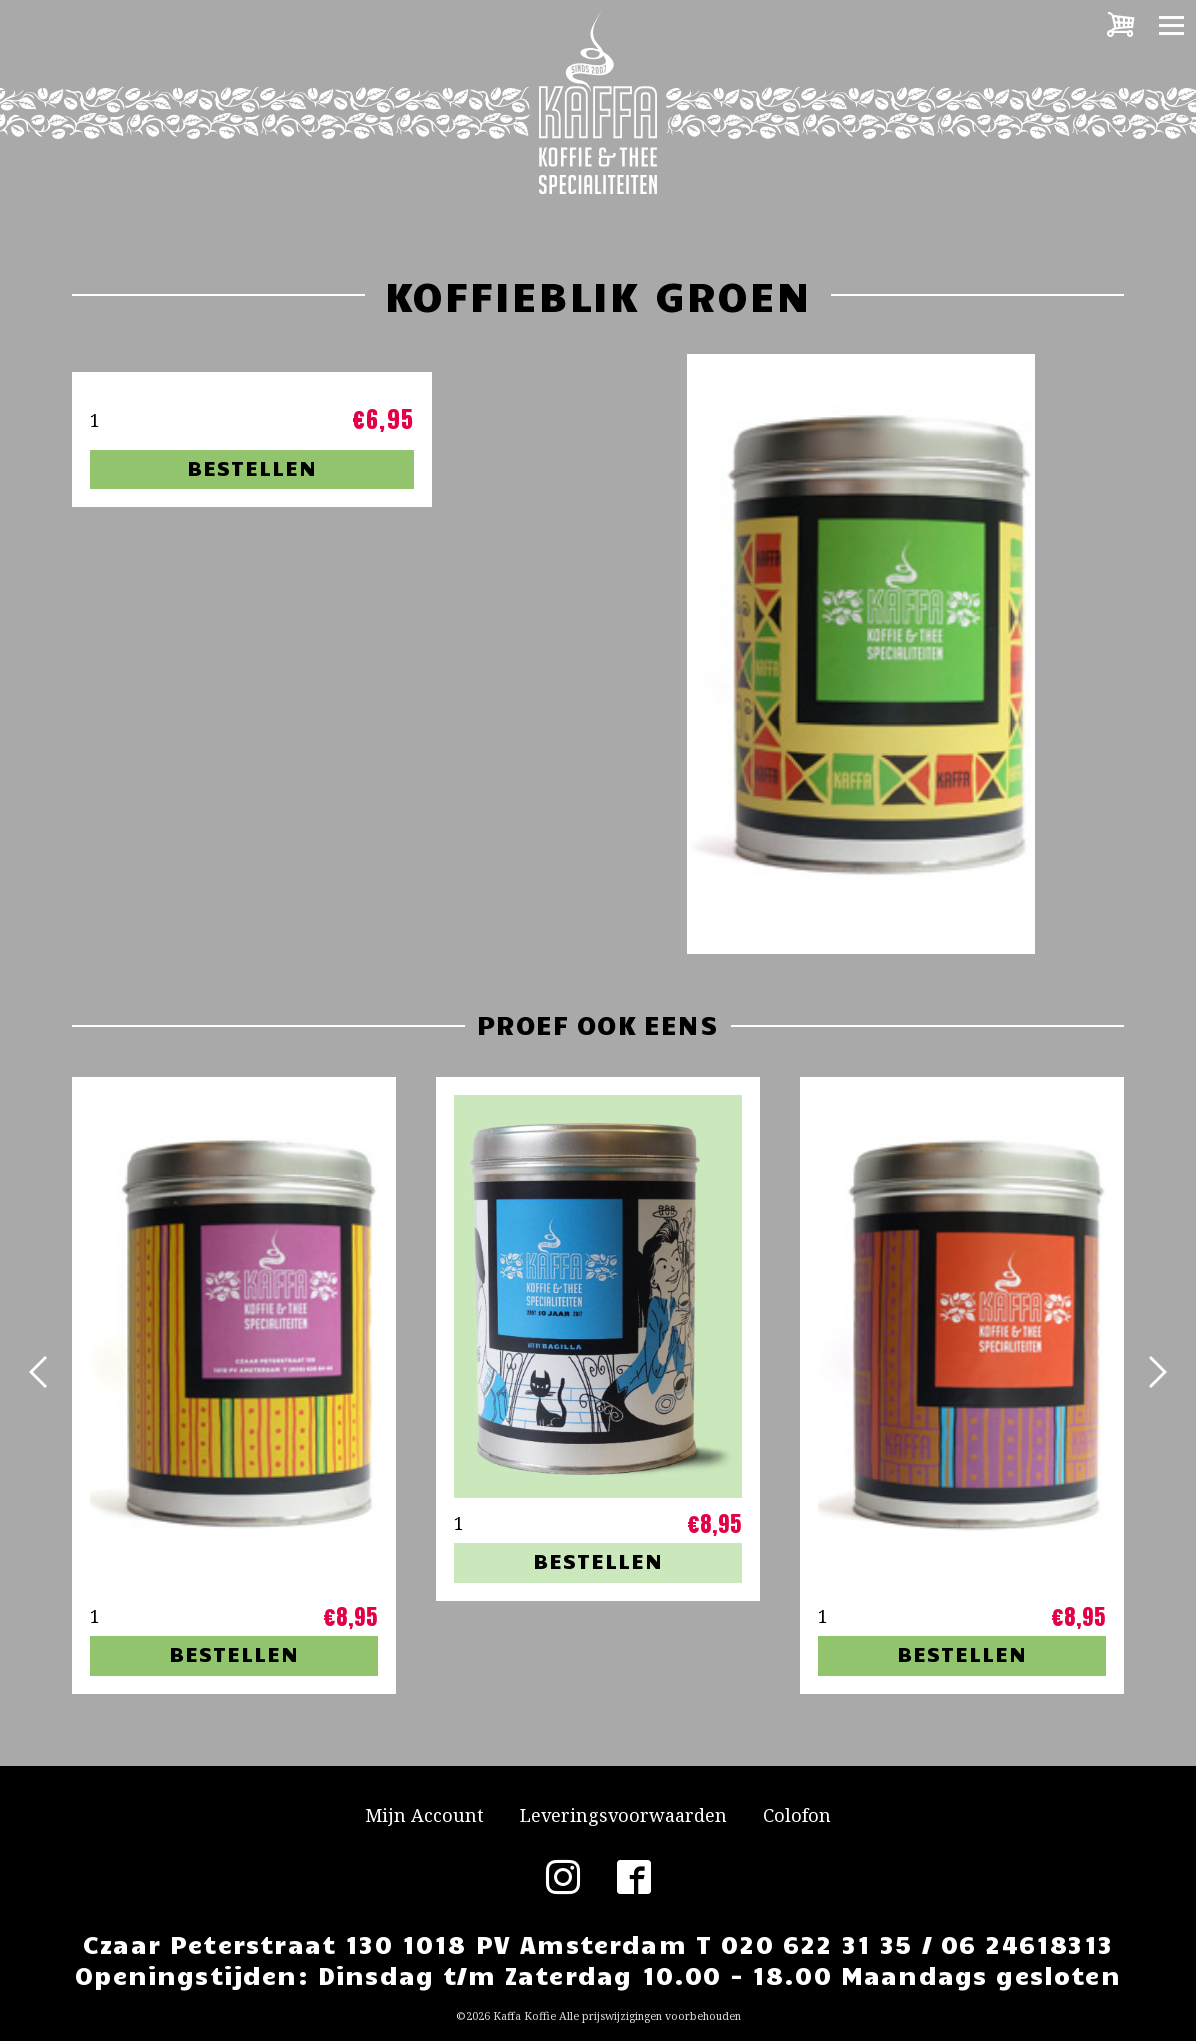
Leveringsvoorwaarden (623, 1815)
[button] (40, 1372)
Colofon (797, 1815)
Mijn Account (424, 1815)
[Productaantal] (126, 420)
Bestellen (252, 467)
